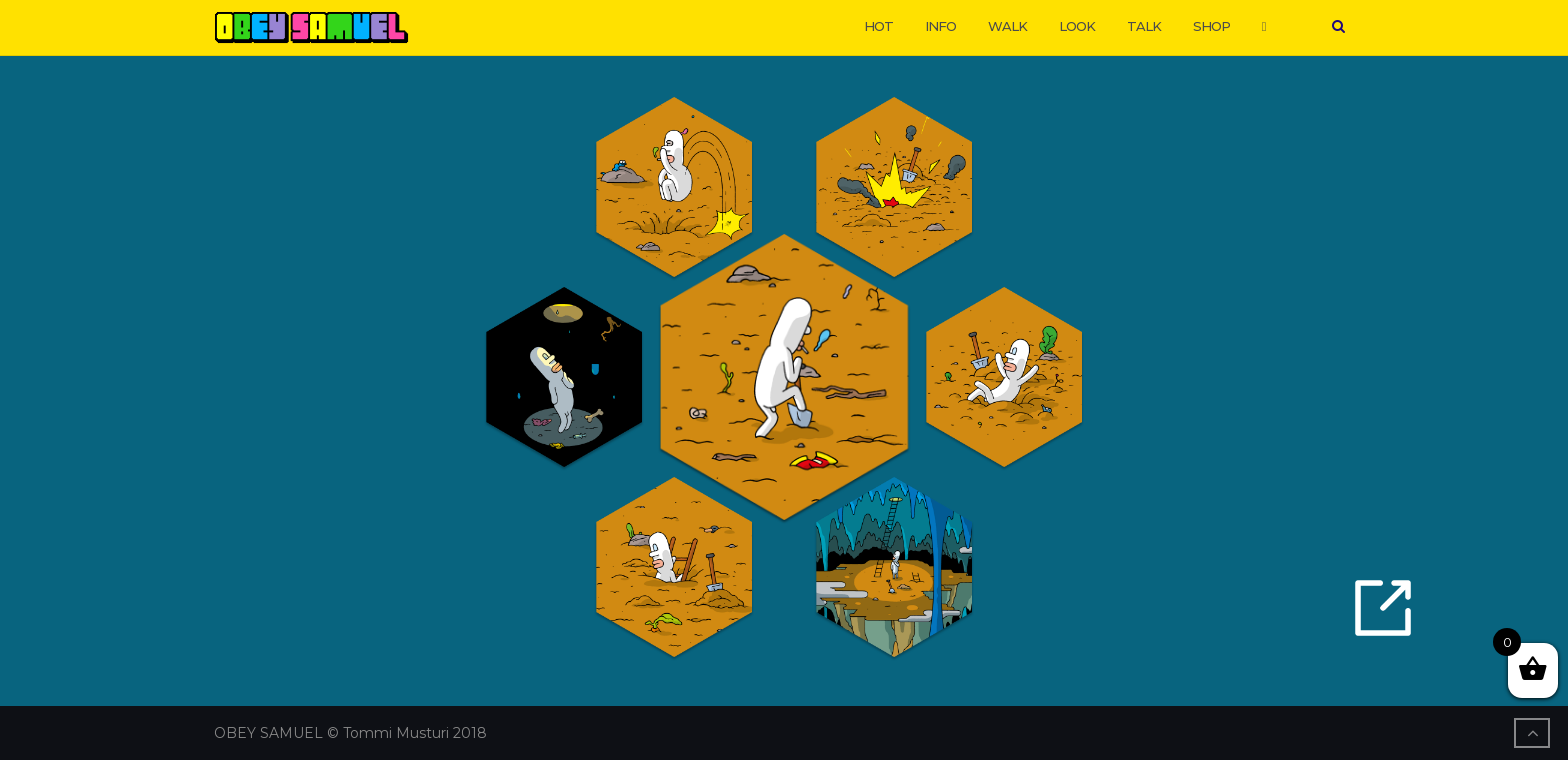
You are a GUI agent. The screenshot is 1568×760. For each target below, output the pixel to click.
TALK (1144, 26)
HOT (878, 26)
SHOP (1211, 26)
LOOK (1077, 26)
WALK (1007, 26)
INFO (940, 26)
